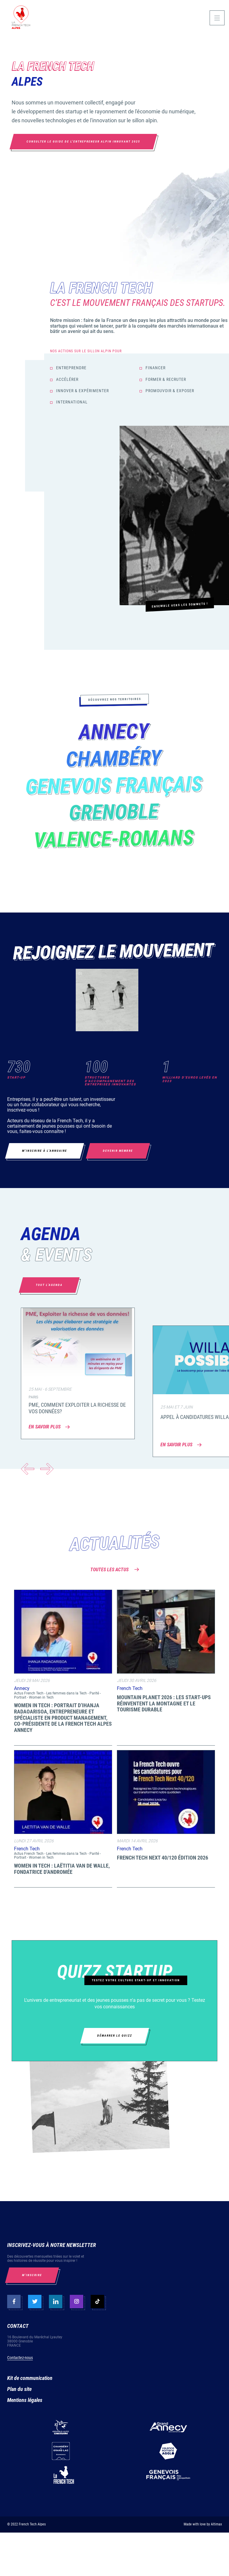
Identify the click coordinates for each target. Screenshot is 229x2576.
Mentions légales (24, 2400)
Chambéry (115, 759)
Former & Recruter (166, 379)
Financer (155, 367)
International (72, 402)
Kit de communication (29, 2378)
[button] (47, 1469)
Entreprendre (71, 367)
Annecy (114, 732)
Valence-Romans (114, 840)
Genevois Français (114, 786)
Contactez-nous (20, 2357)
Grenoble (114, 813)
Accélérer (67, 379)
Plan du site (19, 2389)
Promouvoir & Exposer (170, 390)
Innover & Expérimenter (82, 390)
